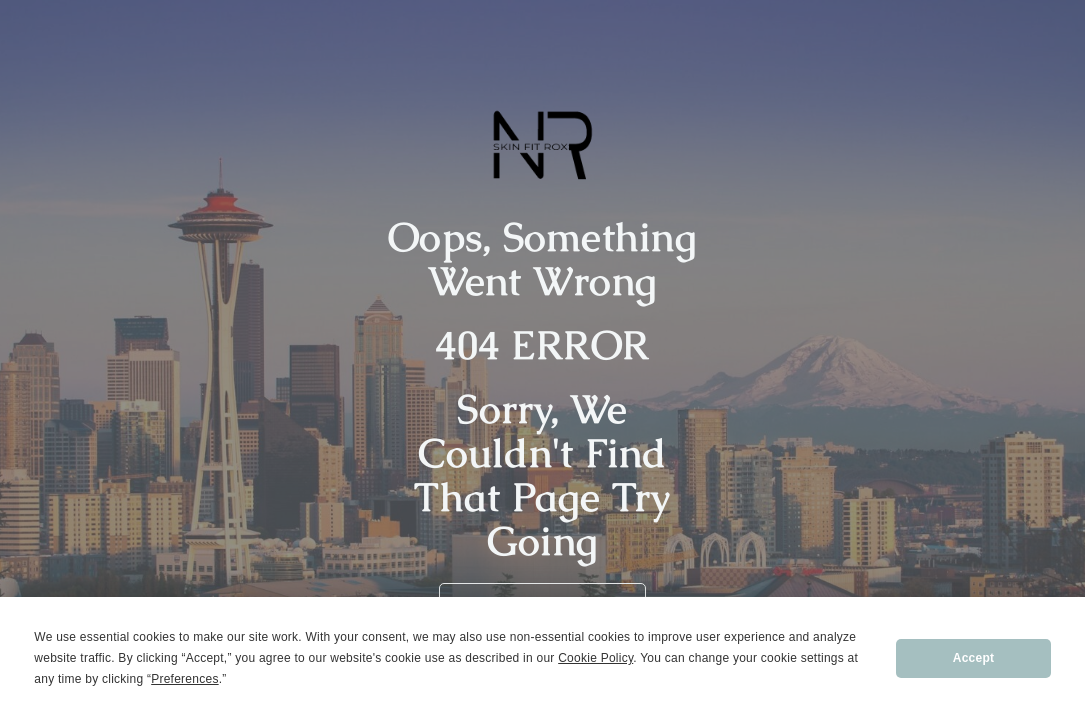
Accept (974, 658)
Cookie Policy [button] (595, 658)
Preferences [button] (184, 679)
